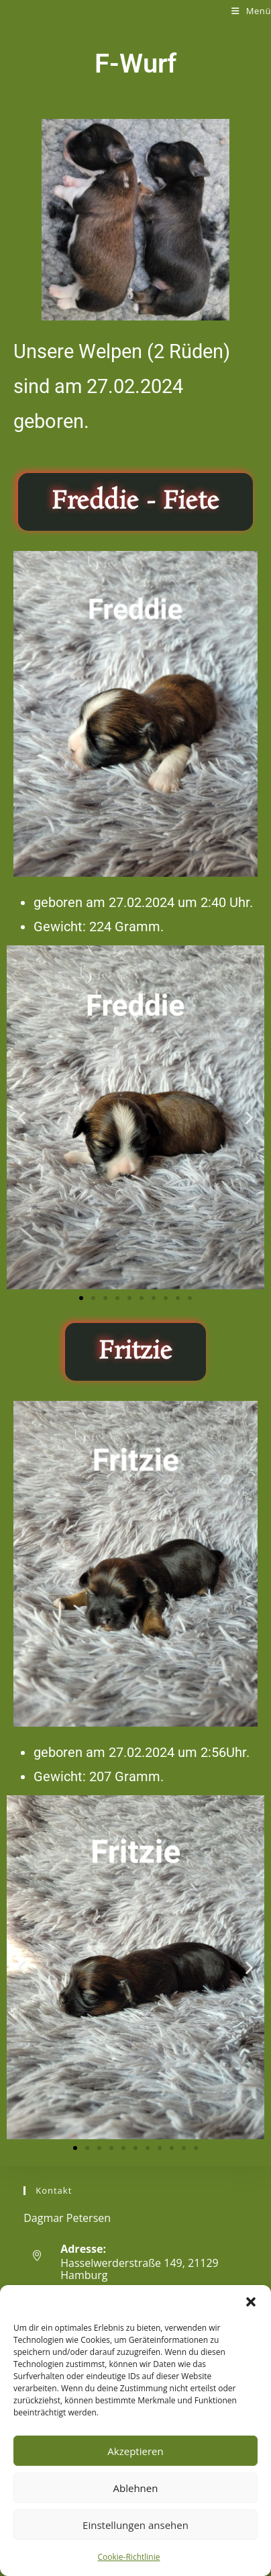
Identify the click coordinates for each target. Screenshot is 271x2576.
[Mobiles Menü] (251, 11)
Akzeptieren (135, 2451)
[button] (251, 2302)
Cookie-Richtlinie (129, 2557)
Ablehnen (135, 2488)
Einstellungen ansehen (135, 2525)
